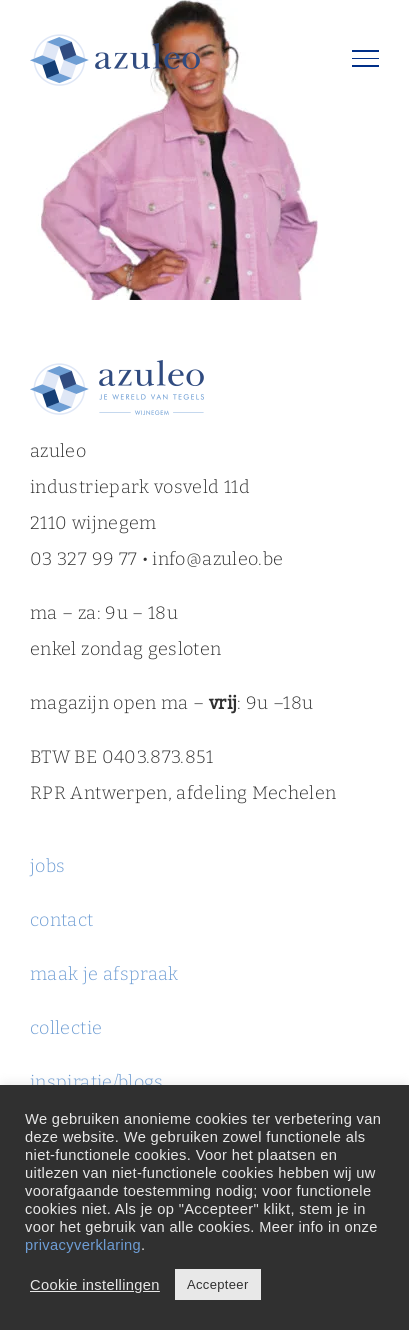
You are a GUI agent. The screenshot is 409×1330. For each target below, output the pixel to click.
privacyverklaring (83, 1245)
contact (62, 920)
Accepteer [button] (218, 1284)
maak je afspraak (104, 974)
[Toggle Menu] (366, 58)
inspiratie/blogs (97, 1082)
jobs (50, 866)
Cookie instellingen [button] (95, 1285)
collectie (66, 1028)
